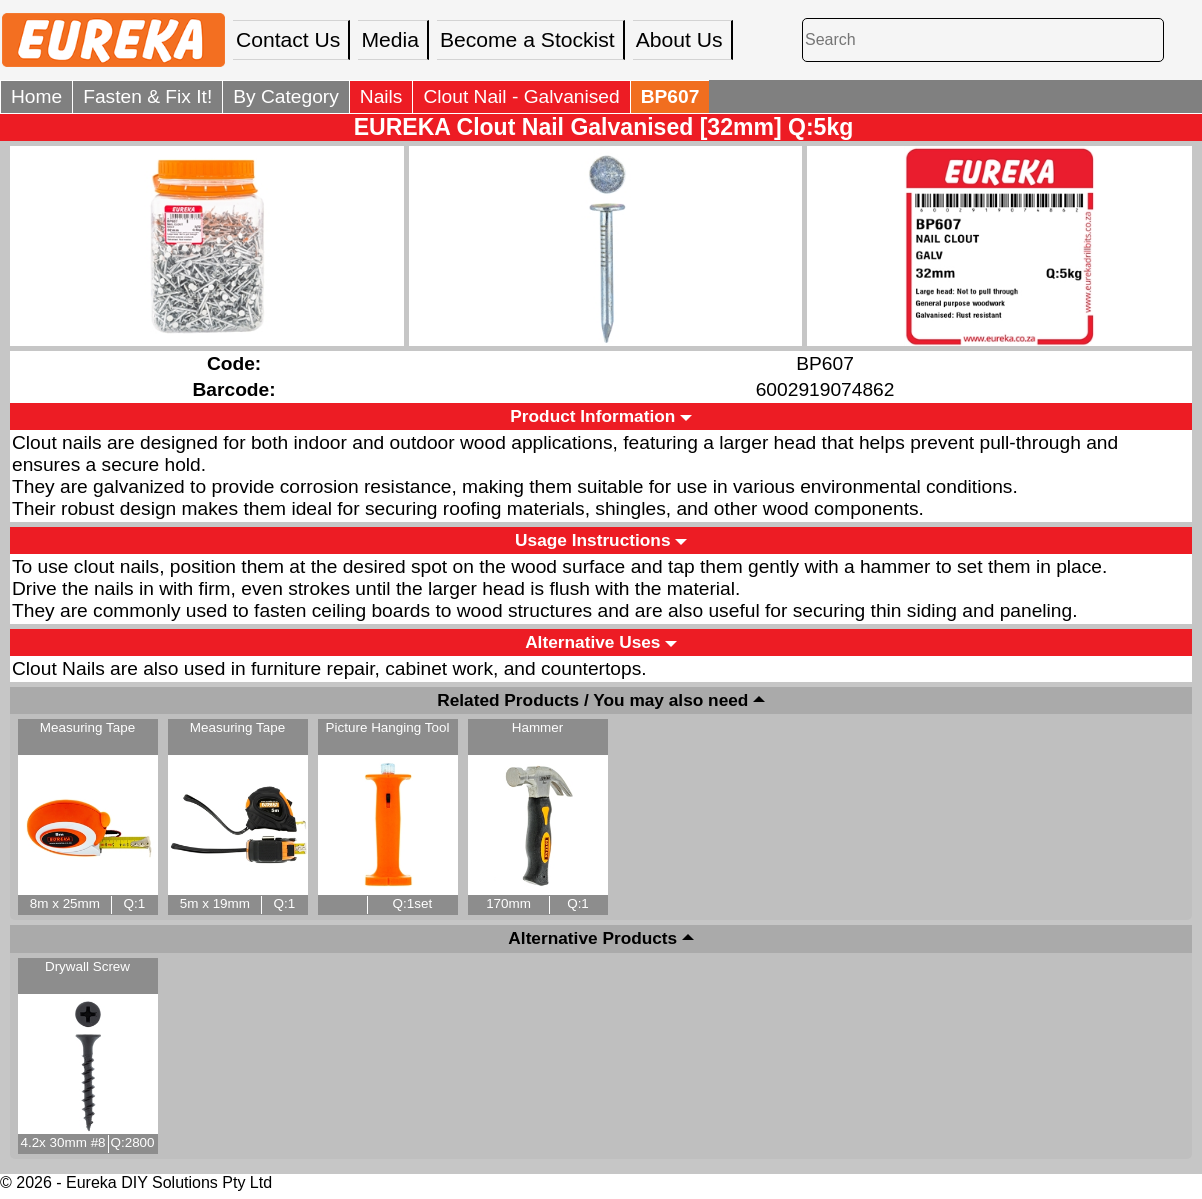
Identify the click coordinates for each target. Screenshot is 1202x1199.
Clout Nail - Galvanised (521, 96)
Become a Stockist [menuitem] (527, 39)
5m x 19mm (215, 903)
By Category (286, 96)
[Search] (983, 39)
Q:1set (413, 903)
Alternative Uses (592, 642)
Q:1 (135, 903)
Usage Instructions (592, 540)
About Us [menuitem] (679, 39)
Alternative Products (592, 939)
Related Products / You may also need (592, 700)
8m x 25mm (65, 903)
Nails (381, 96)
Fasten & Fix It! (147, 96)
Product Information (592, 416)
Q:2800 (132, 1142)
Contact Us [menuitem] (288, 39)
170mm (508, 903)
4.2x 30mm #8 (62, 1142)
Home (36, 96)
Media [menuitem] (390, 39)
